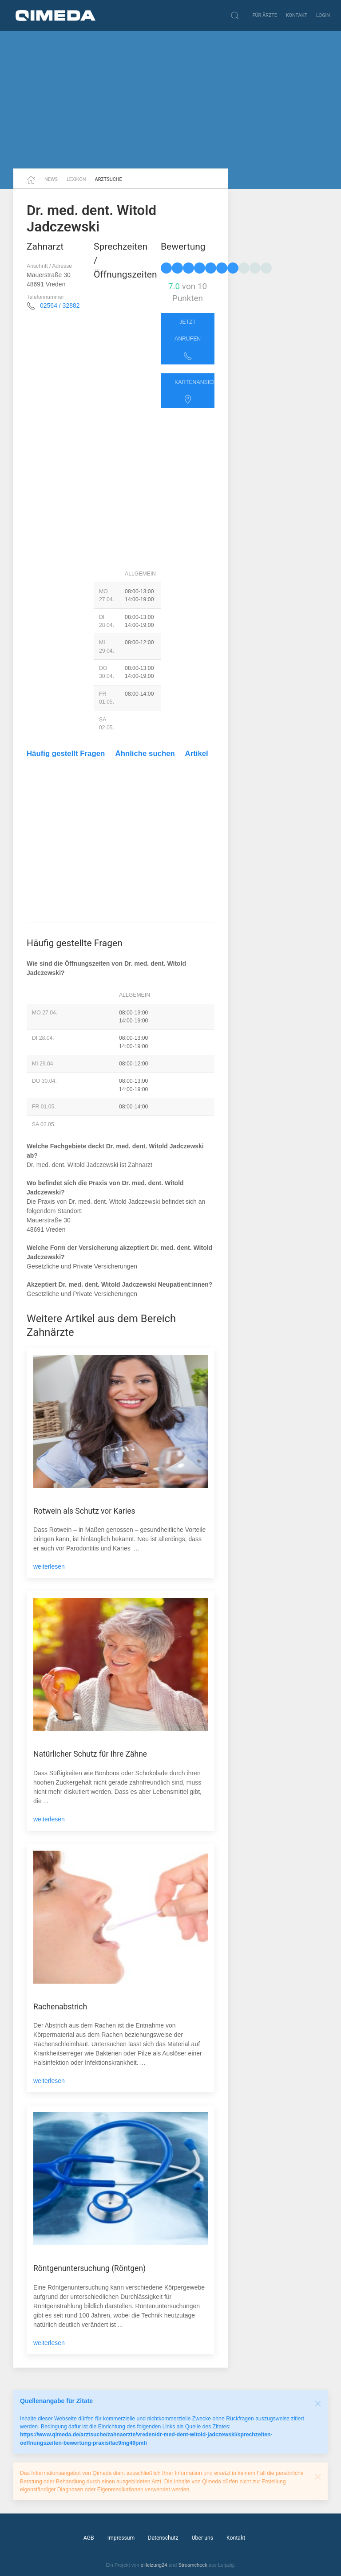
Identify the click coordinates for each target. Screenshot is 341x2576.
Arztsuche (108, 179)
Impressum (121, 2538)
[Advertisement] (170, 100)
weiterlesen (49, 1566)
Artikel (196, 753)
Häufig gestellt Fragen (66, 753)
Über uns (202, 2538)
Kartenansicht (194, 391)
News (51, 179)
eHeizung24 (154, 2565)
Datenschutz (163, 2538)
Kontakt (296, 15)
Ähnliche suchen (145, 753)
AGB (88, 2538)
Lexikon (76, 179)
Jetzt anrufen (187, 339)
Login (323, 15)
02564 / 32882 (60, 305)
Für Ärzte (265, 15)
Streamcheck (192, 2565)
